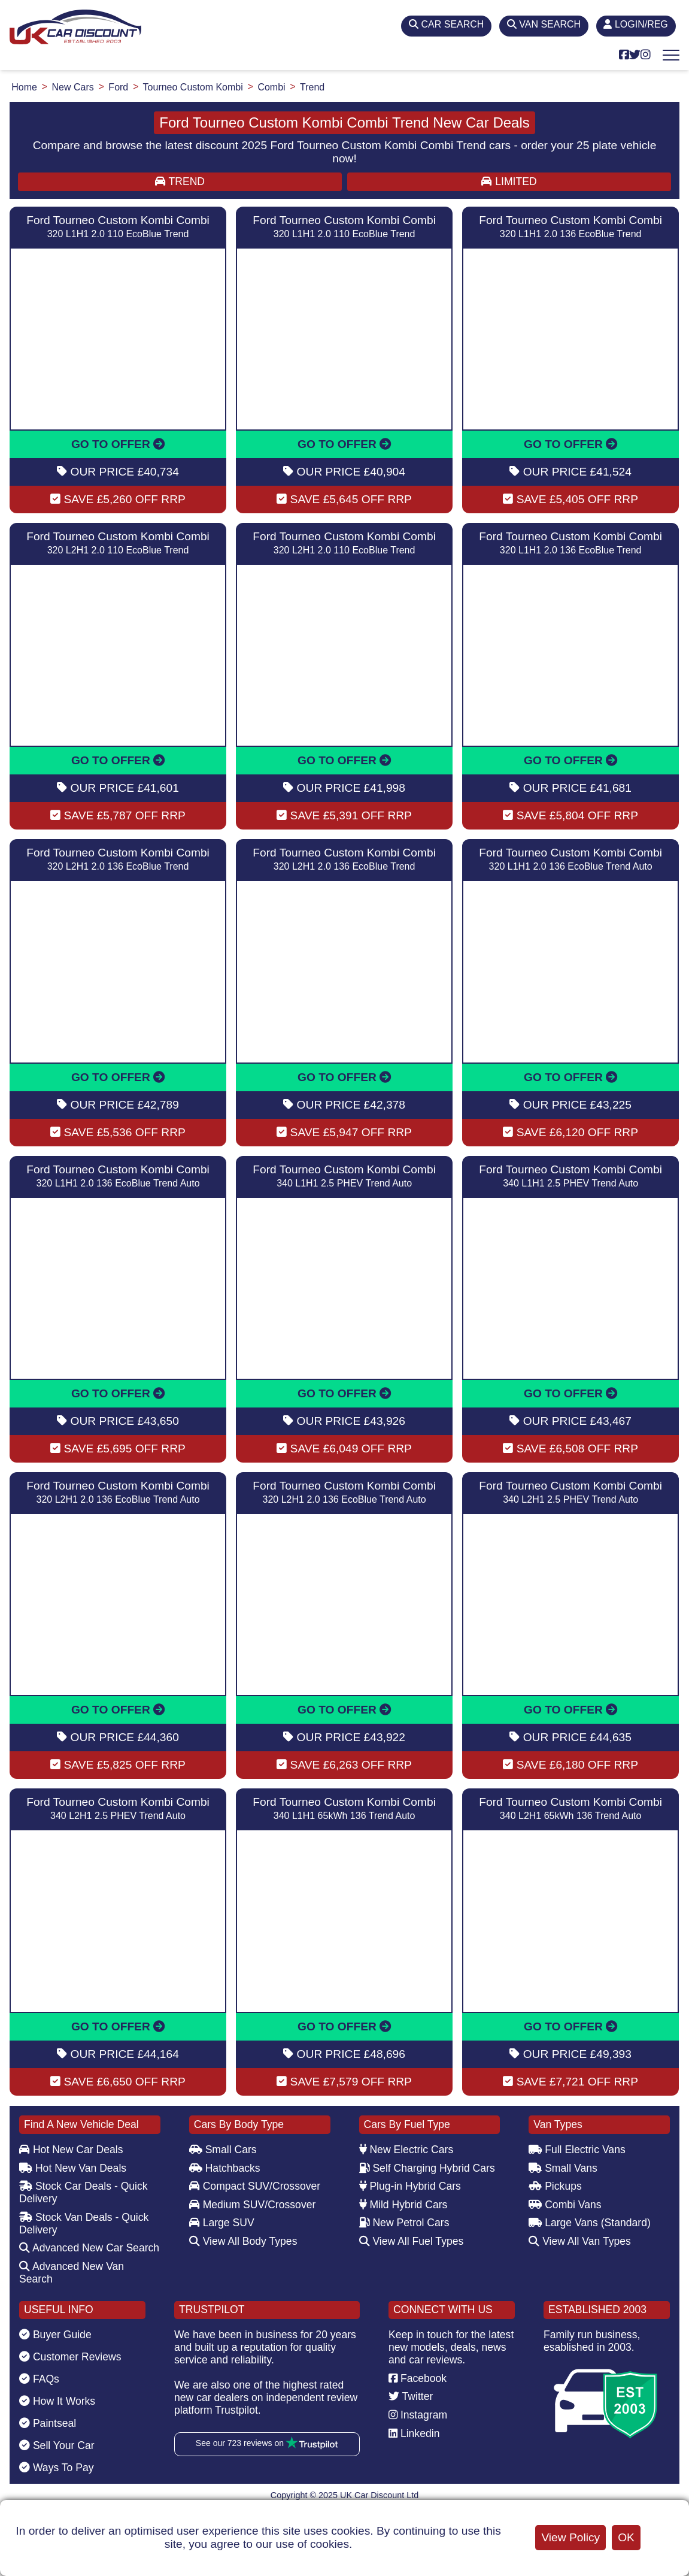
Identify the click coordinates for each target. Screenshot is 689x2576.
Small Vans (563, 2168)
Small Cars (223, 2150)
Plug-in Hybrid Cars (410, 2186)
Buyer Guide (55, 2335)
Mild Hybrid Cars (403, 2205)
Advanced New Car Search (89, 2248)
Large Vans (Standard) (590, 2223)
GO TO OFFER (118, 444)
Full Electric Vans (577, 2150)
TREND (180, 181)
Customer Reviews (70, 2357)
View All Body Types (243, 2241)
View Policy (570, 2537)
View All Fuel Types (411, 2241)
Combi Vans (565, 2205)
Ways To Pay (56, 2468)
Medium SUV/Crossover (252, 2205)
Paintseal (47, 2423)
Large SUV (221, 2223)
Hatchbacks (224, 2168)
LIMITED (508, 181)
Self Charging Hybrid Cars (427, 2168)
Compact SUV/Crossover (254, 2186)
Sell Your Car (57, 2445)
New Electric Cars (406, 2150)
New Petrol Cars (404, 2223)
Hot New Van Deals (72, 2168)
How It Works (57, 2401)
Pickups (555, 2186)
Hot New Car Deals (71, 2150)
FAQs (39, 2379)
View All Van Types (580, 2241)
